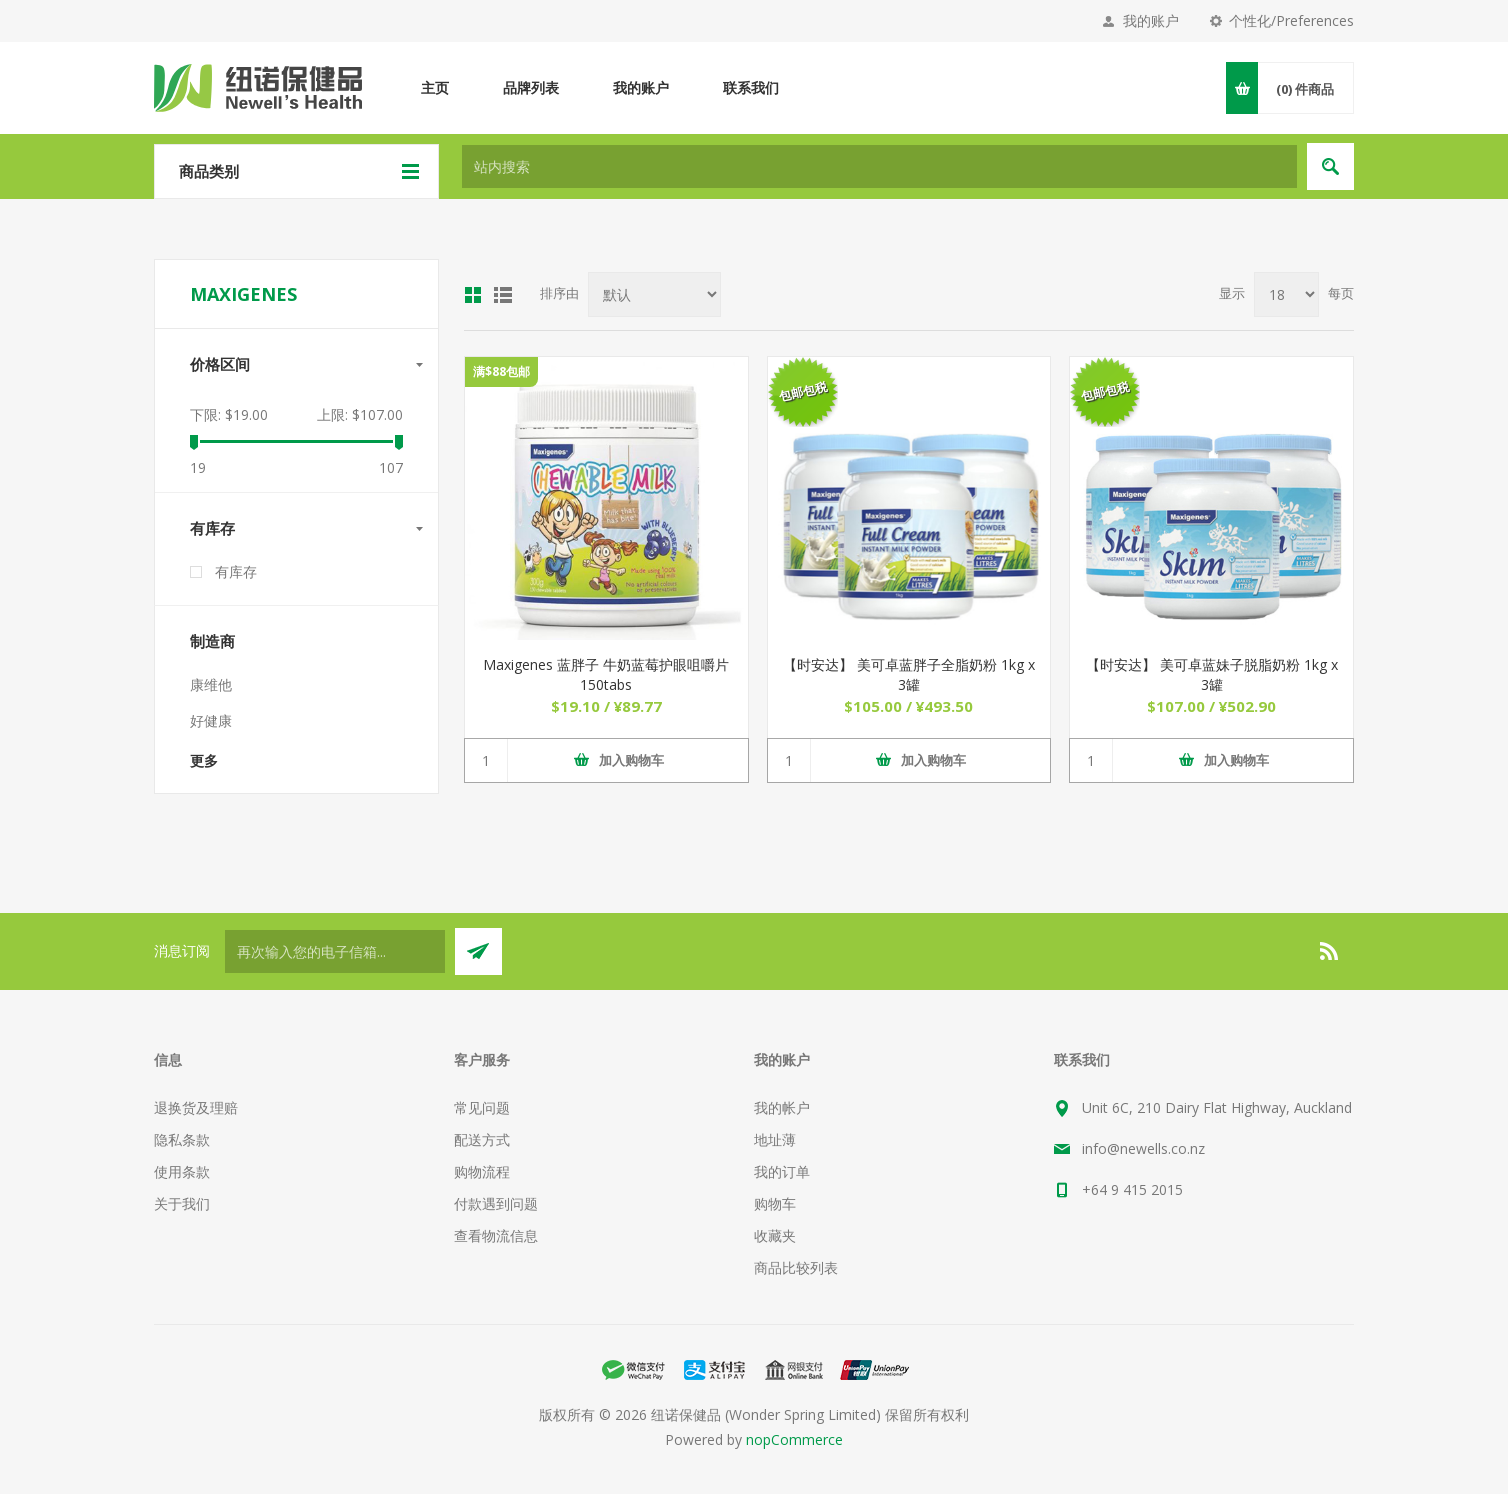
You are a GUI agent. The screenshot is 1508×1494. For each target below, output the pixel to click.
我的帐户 (782, 1107)
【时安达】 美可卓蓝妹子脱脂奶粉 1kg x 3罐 (1212, 674)
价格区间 (220, 364)
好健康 (211, 720)
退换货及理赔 (196, 1107)
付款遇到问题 (496, 1203)
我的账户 (1151, 20)
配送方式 (482, 1139)
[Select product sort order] (654, 294)
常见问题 (482, 1107)
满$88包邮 (501, 371)
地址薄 (775, 1139)
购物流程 (482, 1171)
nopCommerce (794, 1439)
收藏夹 (775, 1235)
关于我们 (182, 1203)
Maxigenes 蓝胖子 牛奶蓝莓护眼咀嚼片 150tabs (606, 674)
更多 (204, 760)
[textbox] (879, 166)
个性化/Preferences (1291, 20)
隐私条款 (182, 1139)
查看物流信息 (496, 1235)
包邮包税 (802, 391)
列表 (503, 295)
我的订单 (782, 1171)
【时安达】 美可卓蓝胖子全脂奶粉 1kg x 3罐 (909, 674)
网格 (473, 295)
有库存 (212, 528)
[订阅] (335, 951)
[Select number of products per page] (1286, 294)
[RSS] (1330, 951)
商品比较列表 (796, 1267)
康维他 (211, 684)
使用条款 (182, 1171)
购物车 (775, 1203)
